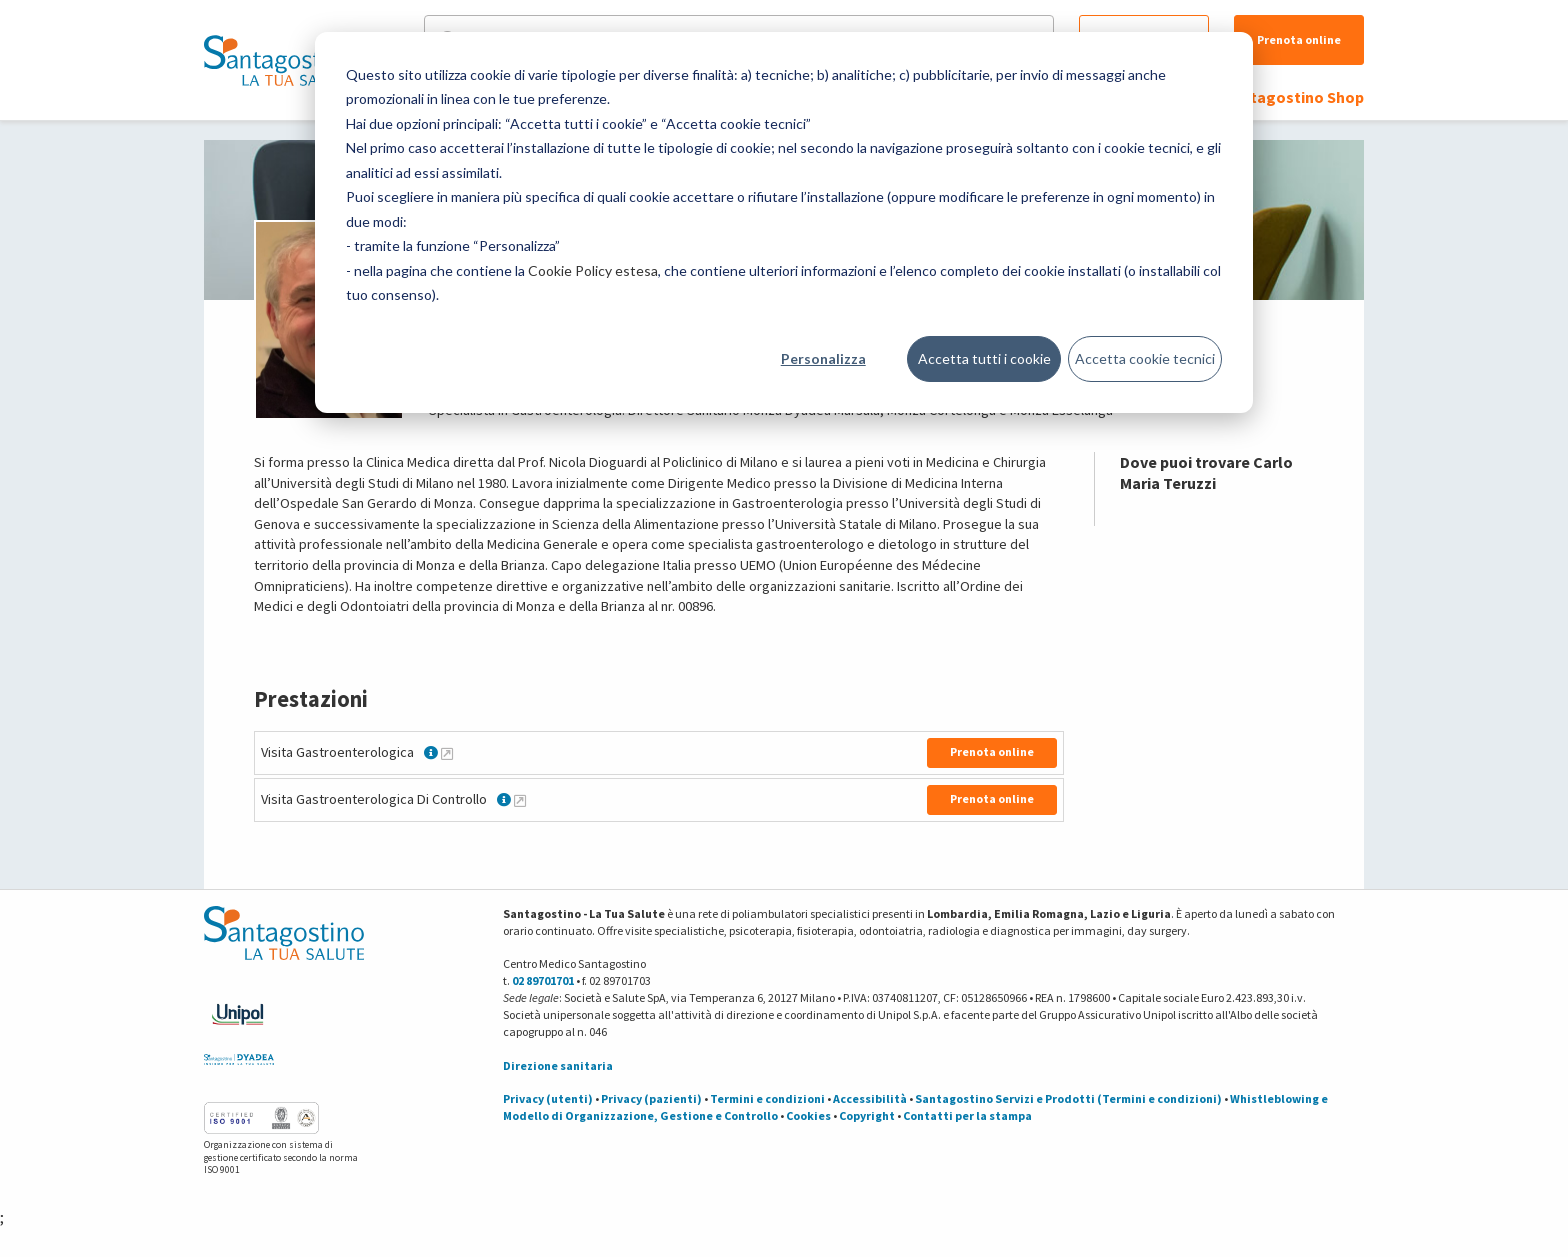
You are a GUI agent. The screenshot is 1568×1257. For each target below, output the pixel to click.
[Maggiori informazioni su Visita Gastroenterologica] (447, 753)
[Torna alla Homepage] (279, 60)
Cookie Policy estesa (593, 270)
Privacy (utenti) (548, 1098)
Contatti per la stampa (967, 1115)
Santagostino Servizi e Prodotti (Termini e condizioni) (1068, 1098)
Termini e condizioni (767, 1098)
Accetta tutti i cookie (984, 358)
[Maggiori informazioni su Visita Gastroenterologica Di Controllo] (520, 800)
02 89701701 (543, 980)
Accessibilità (870, 1098)
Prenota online (1299, 39)
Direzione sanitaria (558, 1065)
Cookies (808, 1115)
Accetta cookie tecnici (1145, 358)
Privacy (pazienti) (651, 1098)
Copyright (867, 1115)
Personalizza (823, 358)
